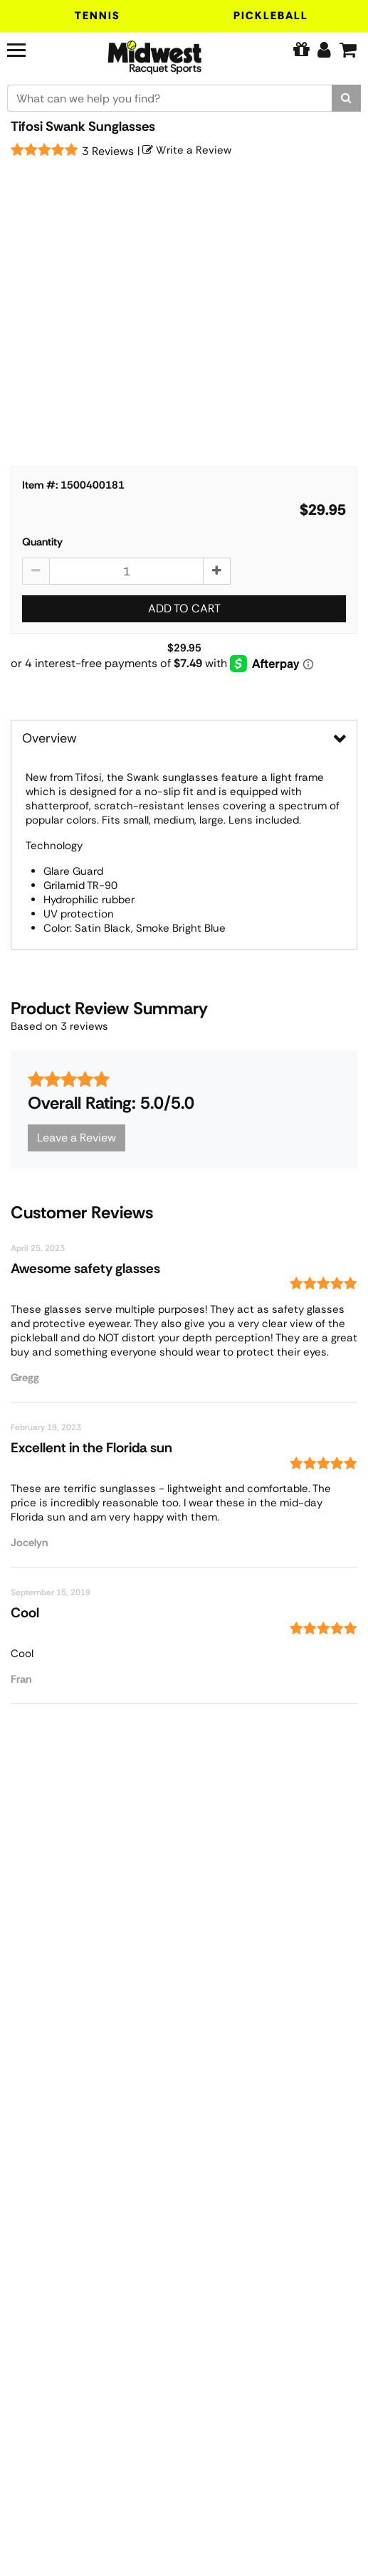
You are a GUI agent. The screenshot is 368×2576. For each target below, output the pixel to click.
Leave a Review (76, 1137)
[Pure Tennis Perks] (301, 50)
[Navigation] (34, 48)
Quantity (42, 542)
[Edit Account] (324, 50)
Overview (49, 738)
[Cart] (348, 50)
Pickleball (270, 16)
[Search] (346, 98)
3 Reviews (108, 151)
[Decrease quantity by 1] (36, 571)
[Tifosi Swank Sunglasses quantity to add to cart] (126, 571)
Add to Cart (184, 608)
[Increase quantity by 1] (217, 571)
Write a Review (186, 150)
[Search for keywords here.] (169, 98)
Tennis (97, 16)
